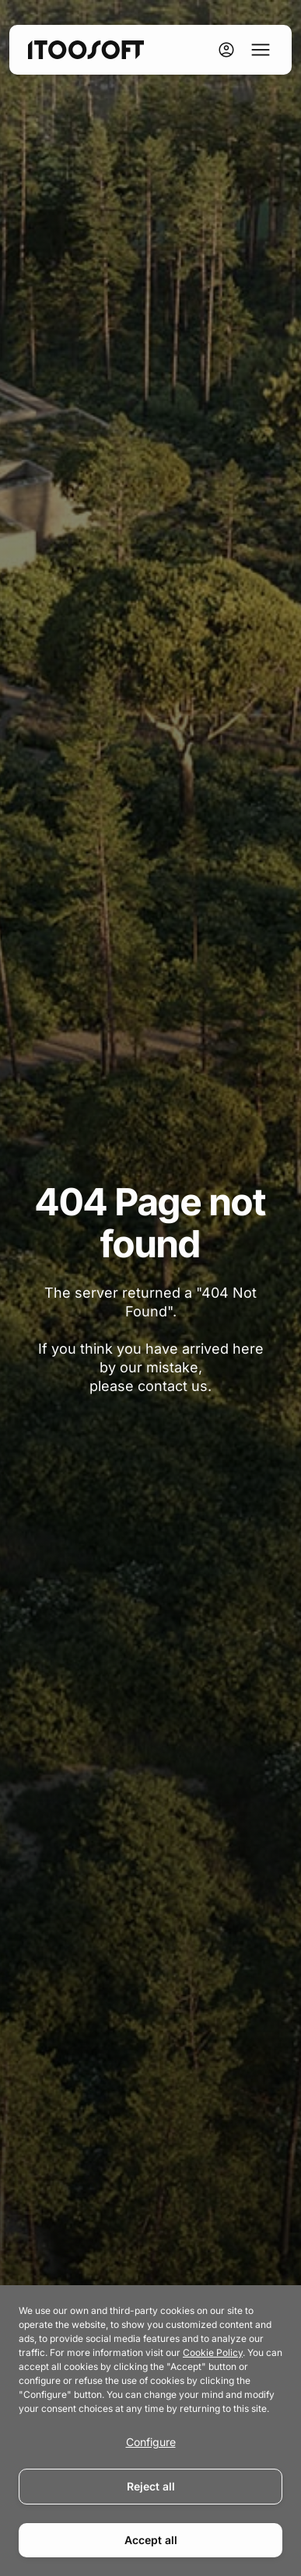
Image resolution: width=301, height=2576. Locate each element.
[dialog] (150, 2430)
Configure (151, 2441)
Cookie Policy (213, 2352)
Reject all (151, 2486)
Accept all (150, 2539)
